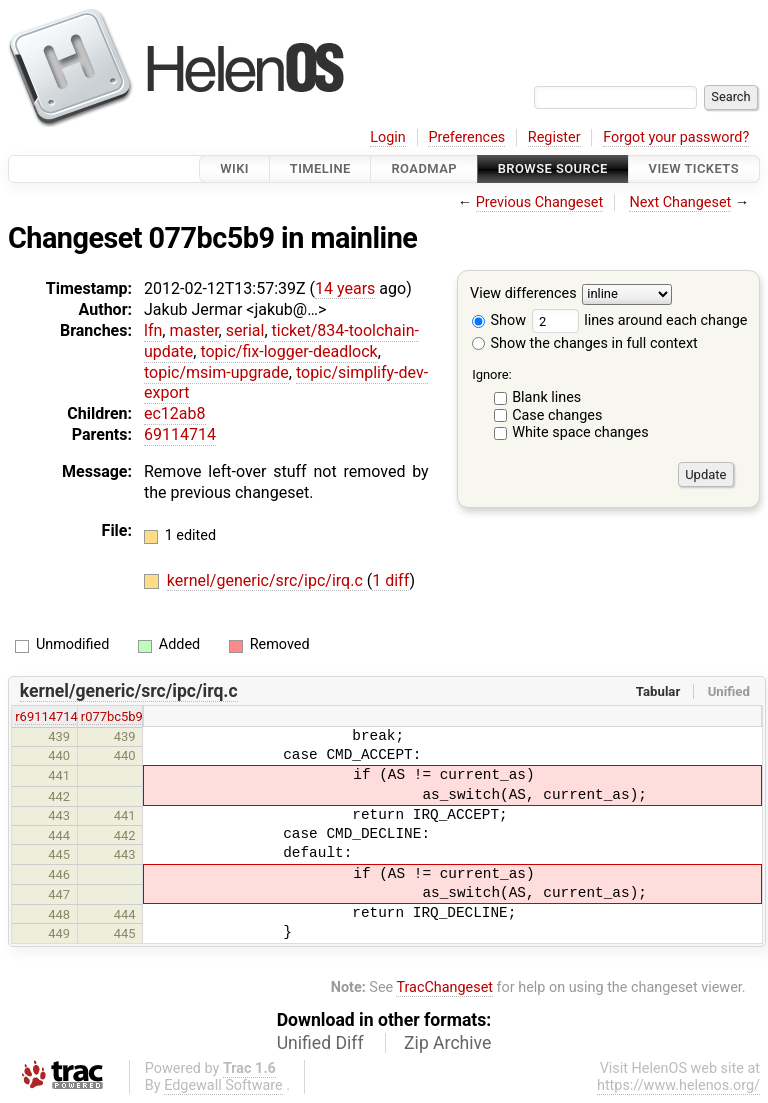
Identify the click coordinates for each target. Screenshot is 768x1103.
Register (554, 137)
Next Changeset (680, 202)
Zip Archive (447, 1043)
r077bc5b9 (112, 716)
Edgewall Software (223, 1085)
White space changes (580, 432)
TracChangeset (444, 987)
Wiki (234, 168)
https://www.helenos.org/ (678, 1085)
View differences (523, 294)
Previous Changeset (540, 202)
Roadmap (424, 168)
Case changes (557, 415)
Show (499, 320)
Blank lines (546, 397)
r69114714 (46, 716)
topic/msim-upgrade (216, 372)
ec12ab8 (175, 413)
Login (388, 137)
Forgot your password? (676, 137)
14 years (345, 288)
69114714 (180, 434)
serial (245, 330)
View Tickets (694, 168)
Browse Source (553, 168)
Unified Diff (320, 1043)
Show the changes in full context (585, 343)
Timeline (320, 168)
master (193, 330)
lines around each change (640, 320)
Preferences (466, 137)
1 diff (390, 580)
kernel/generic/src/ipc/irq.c (267, 580)
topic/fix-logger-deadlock (288, 351)
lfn (153, 330)
